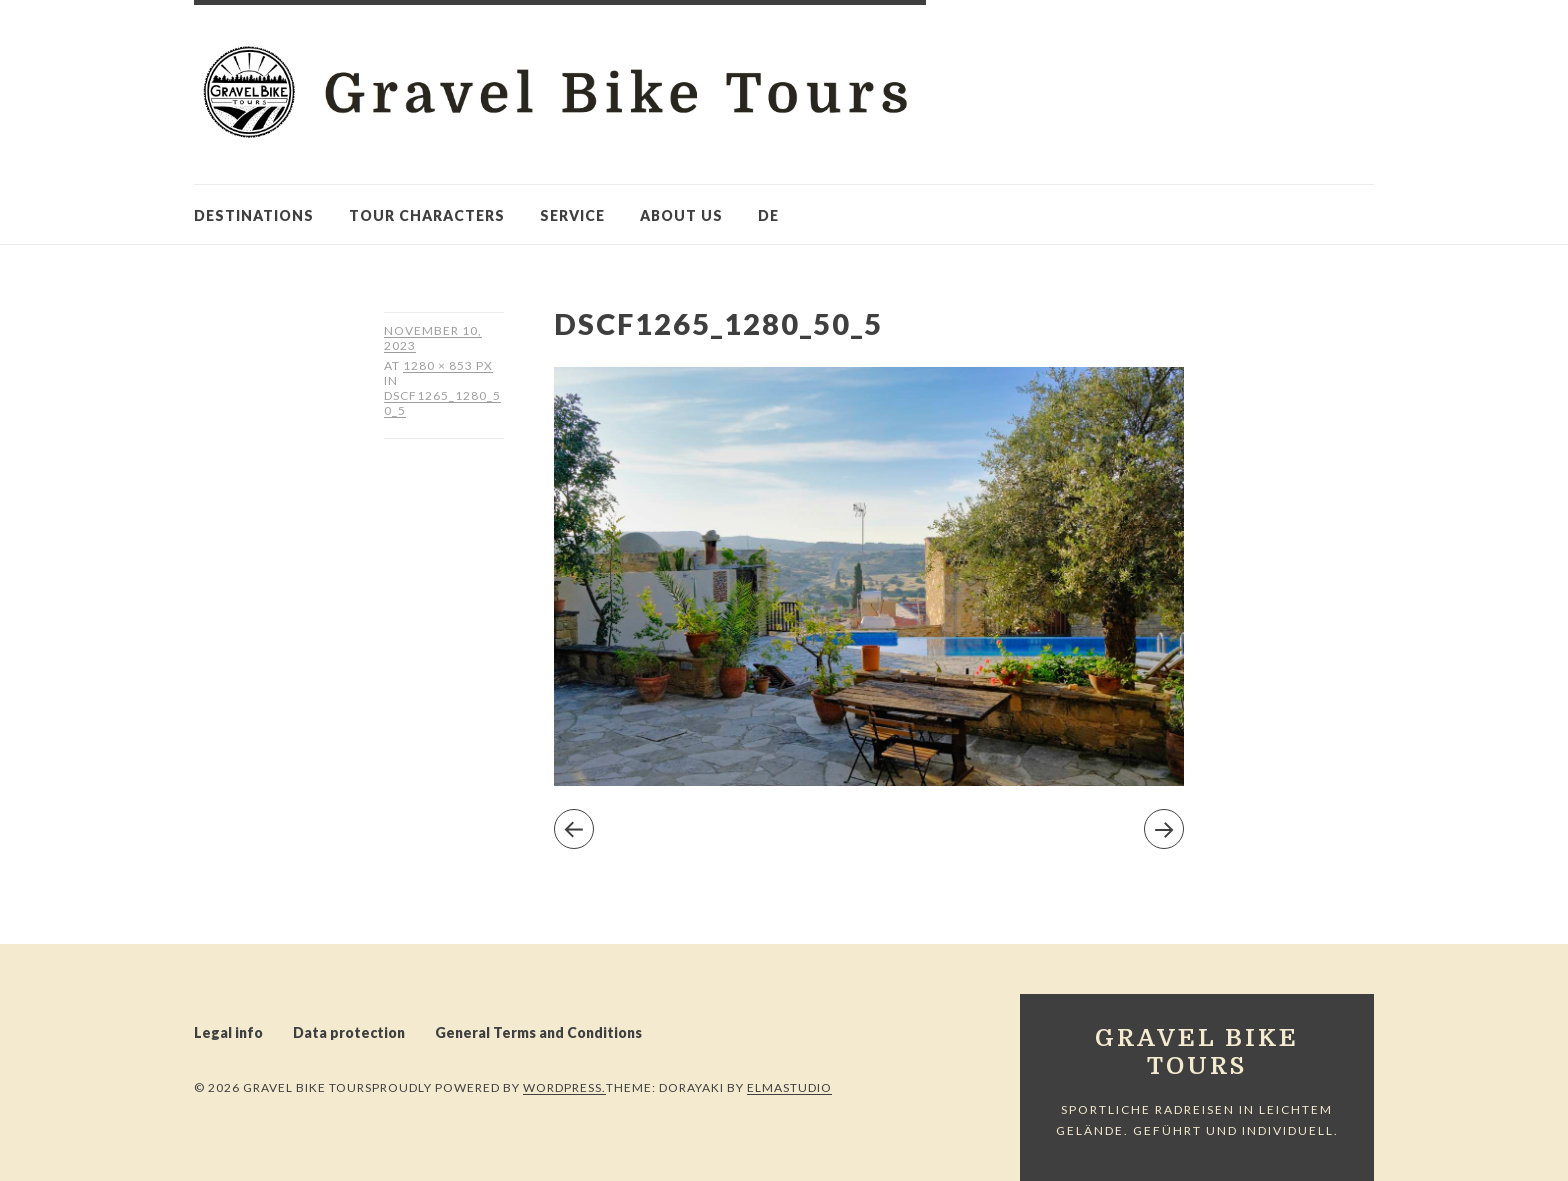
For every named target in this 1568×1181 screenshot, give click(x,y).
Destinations (254, 215)
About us (681, 215)
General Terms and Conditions (538, 1032)
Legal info (228, 1032)
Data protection (349, 1032)
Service (572, 215)
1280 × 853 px (448, 370)
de (768, 215)
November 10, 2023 (433, 338)
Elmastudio (789, 1087)
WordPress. (564, 1087)
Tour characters (427, 215)
